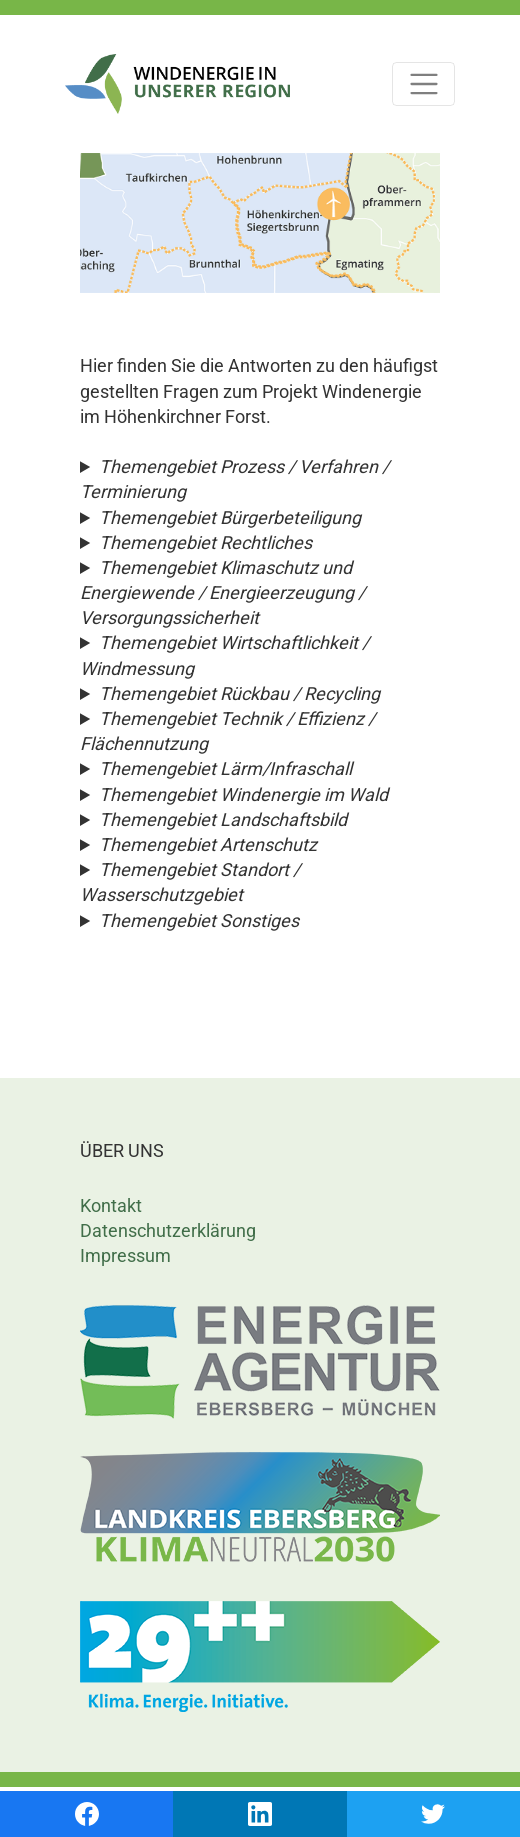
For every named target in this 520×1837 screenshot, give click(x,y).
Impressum (125, 1255)
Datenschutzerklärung (168, 1230)
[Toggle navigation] (423, 84)
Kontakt (111, 1205)
